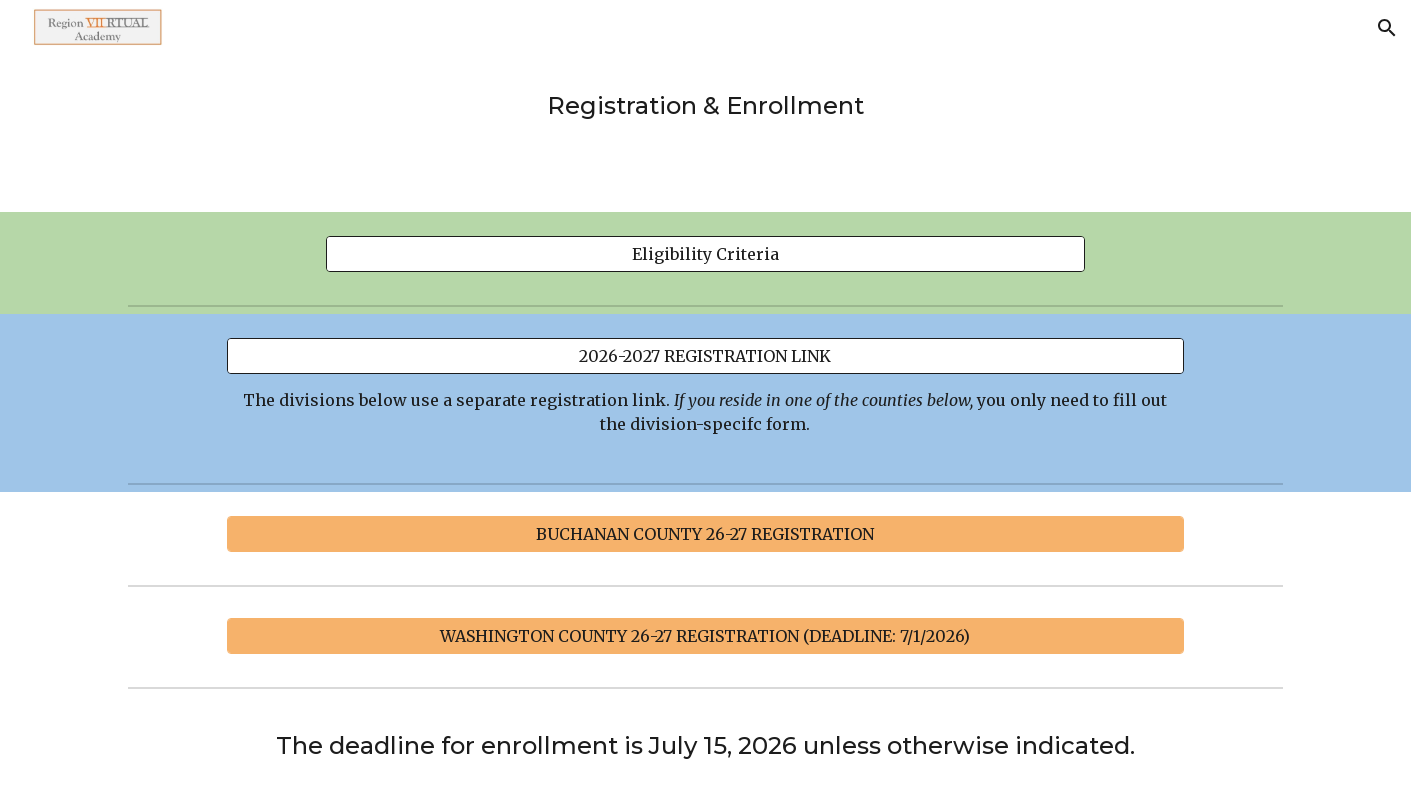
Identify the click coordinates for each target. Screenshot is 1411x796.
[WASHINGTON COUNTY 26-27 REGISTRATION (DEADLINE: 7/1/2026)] (705, 636)
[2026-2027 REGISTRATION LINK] (705, 356)
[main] (706, 106)
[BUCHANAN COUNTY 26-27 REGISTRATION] (705, 534)
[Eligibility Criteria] (706, 254)
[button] (1387, 28)
